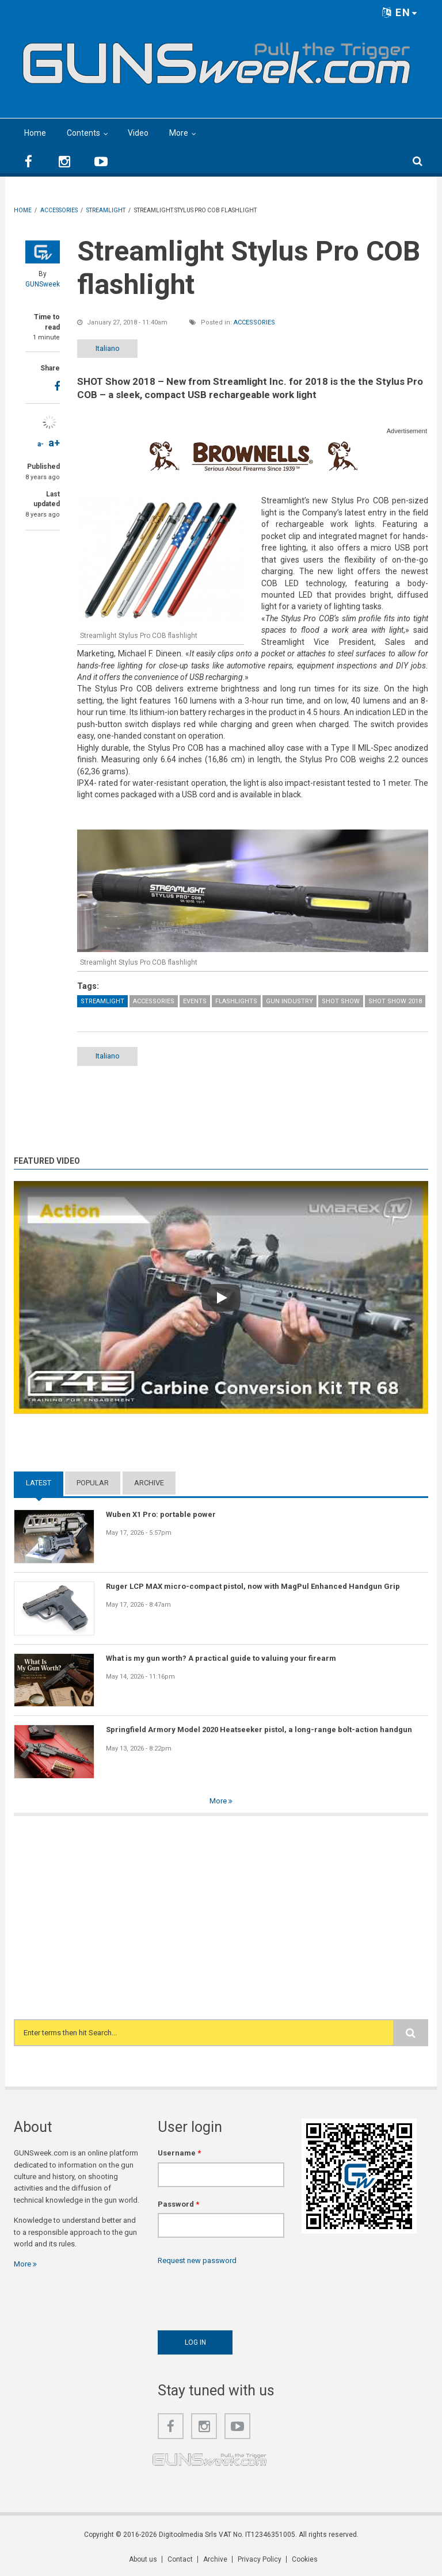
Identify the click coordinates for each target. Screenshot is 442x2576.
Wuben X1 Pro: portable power (161, 1514)
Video (138, 132)
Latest (38, 1482)
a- (40, 444)
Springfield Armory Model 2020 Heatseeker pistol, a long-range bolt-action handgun (259, 1729)
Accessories (254, 322)
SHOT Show (341, 1001)
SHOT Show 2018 (395, 1001)
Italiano (108, 348)
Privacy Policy (259, 2559)
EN (400, 12)
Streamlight (102, 1001)
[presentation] (245, 2294)
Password (178, 2204)
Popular (93, 1482)
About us (143, 2559)
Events (195, 1001)
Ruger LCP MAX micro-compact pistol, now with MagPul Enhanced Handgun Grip (253, 1586)
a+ (54, 443)
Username (179, 2153)
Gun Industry (289, 1001)
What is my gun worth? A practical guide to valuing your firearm (221, 1658)
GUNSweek (42, 284)
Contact (180, 2559)
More (178, 132)
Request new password (197, 2260)
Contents (83, 132)
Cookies (305, 2559)
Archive (149, 1482)
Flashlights (236, 1001)
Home (35, 132)
